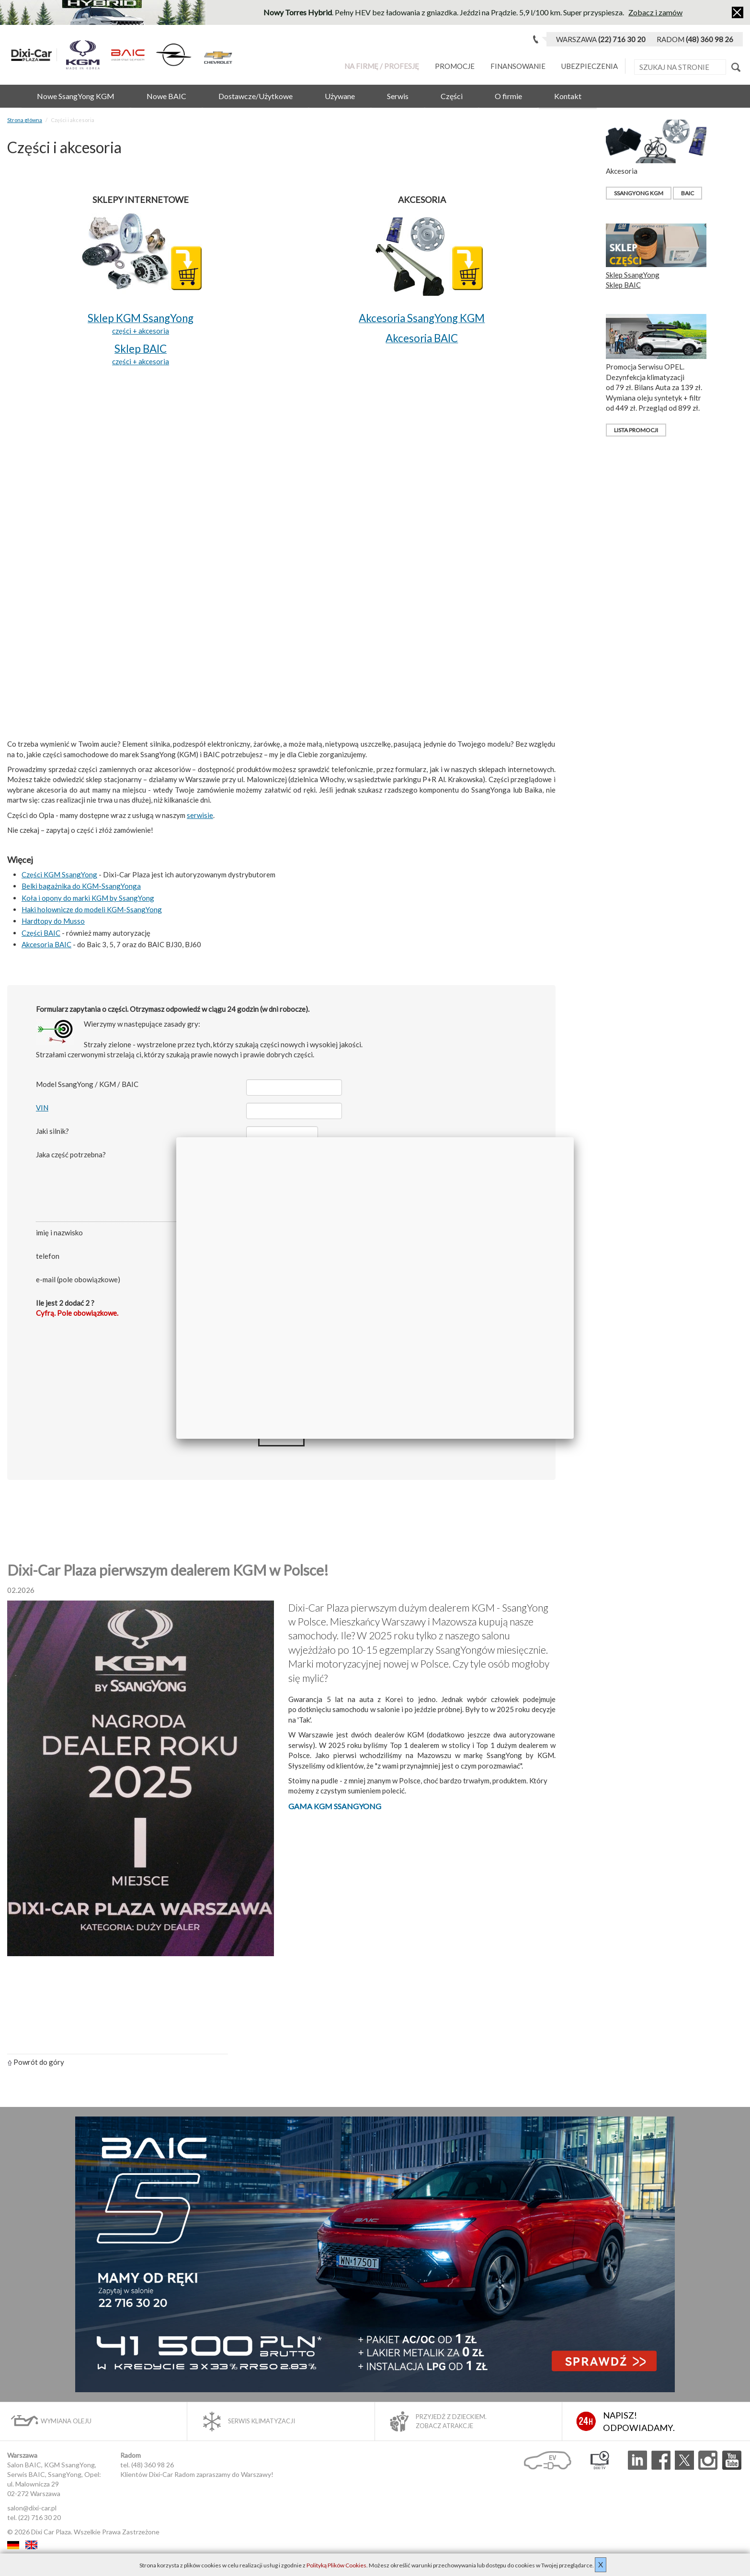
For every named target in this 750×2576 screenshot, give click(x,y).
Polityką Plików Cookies (336, 2565)
